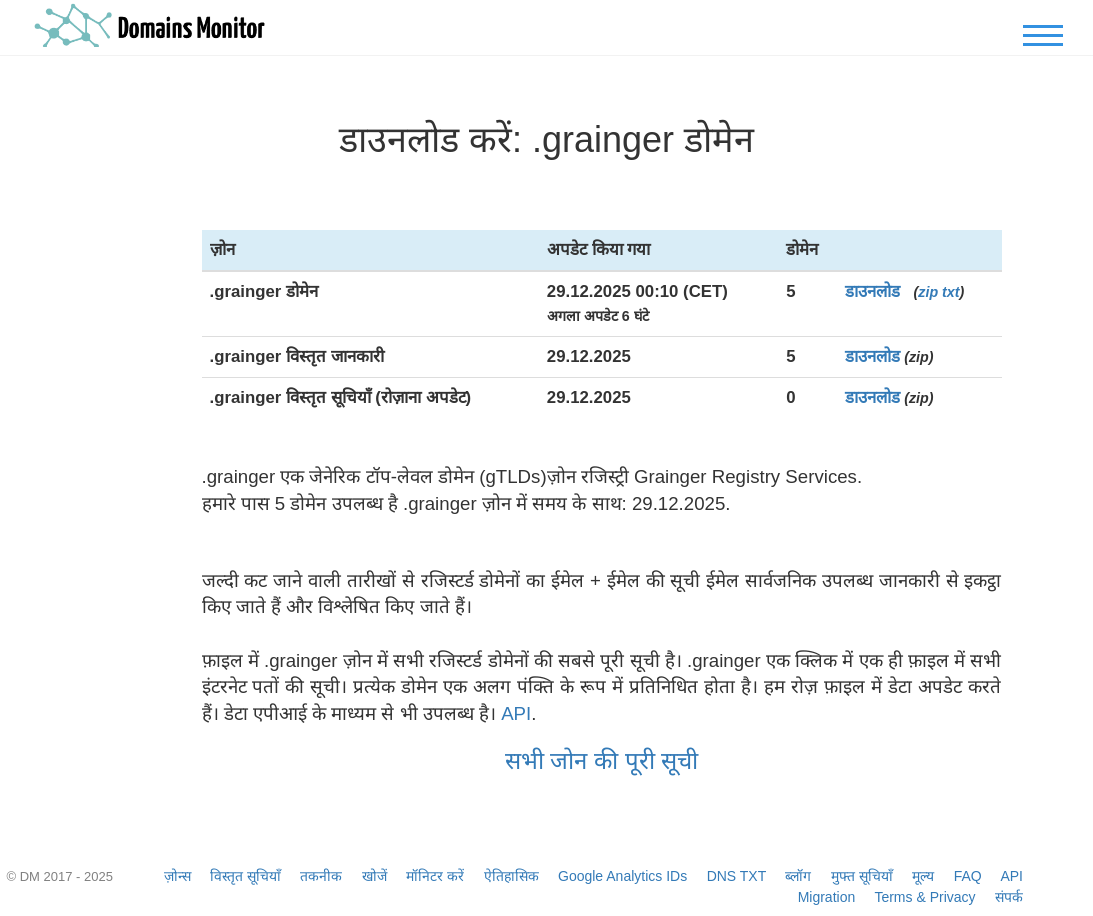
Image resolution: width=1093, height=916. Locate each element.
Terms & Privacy (924, 897)
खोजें (374, 876)
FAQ (968, 876)
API (516, 713)
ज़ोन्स (177, 876)
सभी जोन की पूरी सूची (602, 760)
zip (928, 292)
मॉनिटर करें (435, 876)
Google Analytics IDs (622, 876)
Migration (827, 897)
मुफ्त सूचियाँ (862, 876)
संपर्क (1009, 897)
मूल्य (923, 876)
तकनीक (321, 876)
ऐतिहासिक (511, 876)
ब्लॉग (798, 876)
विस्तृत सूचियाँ (245, 876)
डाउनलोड (872, 291)
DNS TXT (736, 876)
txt (950, 292)
